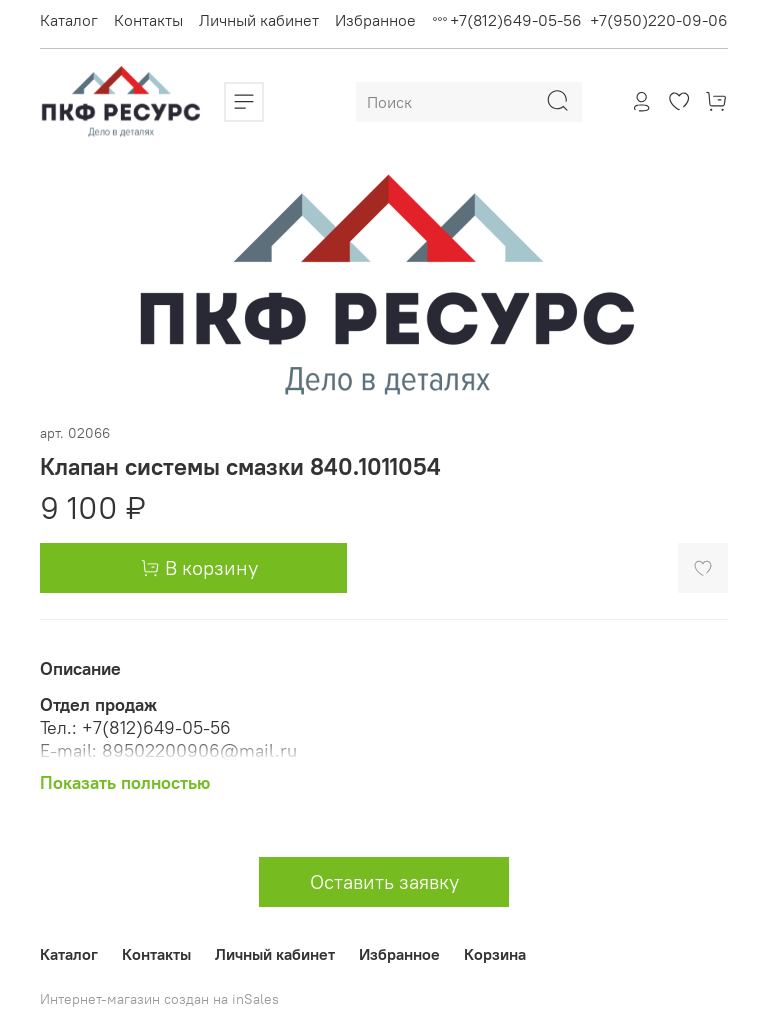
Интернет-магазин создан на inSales (159, 999)
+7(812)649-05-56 (516, 20)
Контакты (148, 20)
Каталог (69, 20)
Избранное (375, 20)
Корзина (495, 954)
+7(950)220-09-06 (659, 20)
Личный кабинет (259, 20)
